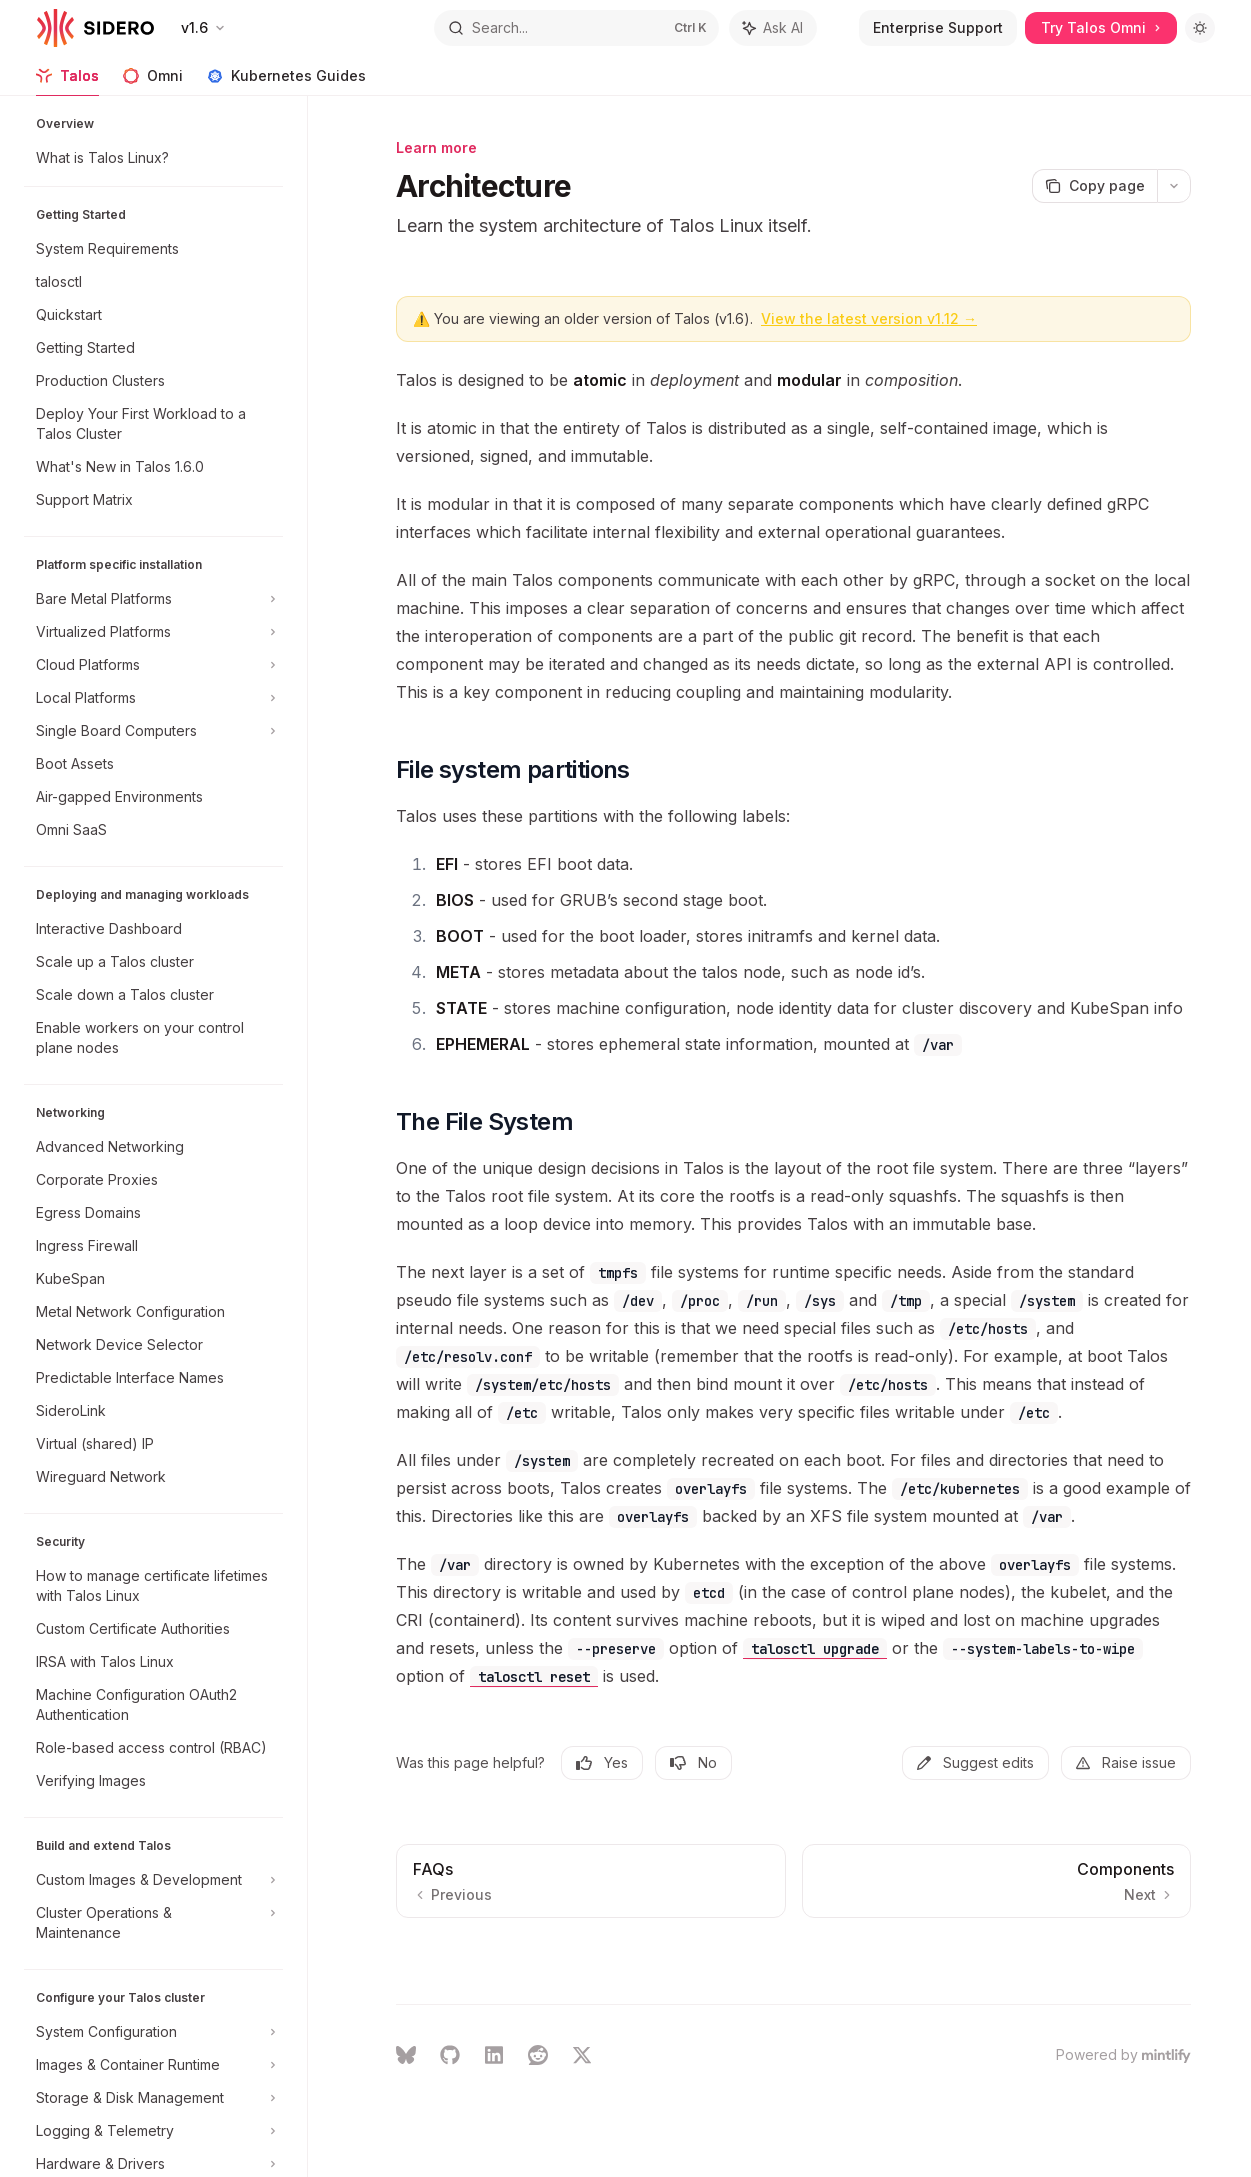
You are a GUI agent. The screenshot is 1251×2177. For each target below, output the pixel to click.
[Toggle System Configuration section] (153, 2032)
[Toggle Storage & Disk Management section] (153, 2098)
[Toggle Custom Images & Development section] (153, 1880)
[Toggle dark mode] (1200, 28)
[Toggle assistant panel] (773, 28)
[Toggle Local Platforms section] (153, 698)
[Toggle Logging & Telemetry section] (153, 2131)
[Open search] (576, 28)
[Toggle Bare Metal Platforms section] (153, 599)
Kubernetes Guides (286, 81)
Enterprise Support (938, 27)
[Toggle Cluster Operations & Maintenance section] (153, 1923)
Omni (153, 81)
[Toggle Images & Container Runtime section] (153, 2065)
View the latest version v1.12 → (869, 318)
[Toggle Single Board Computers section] (153, 731)
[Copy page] (1094, 186)
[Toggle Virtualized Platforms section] (153, 632)
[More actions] (1174, 186)
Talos (67, 81)
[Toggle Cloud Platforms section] (153, 665)
